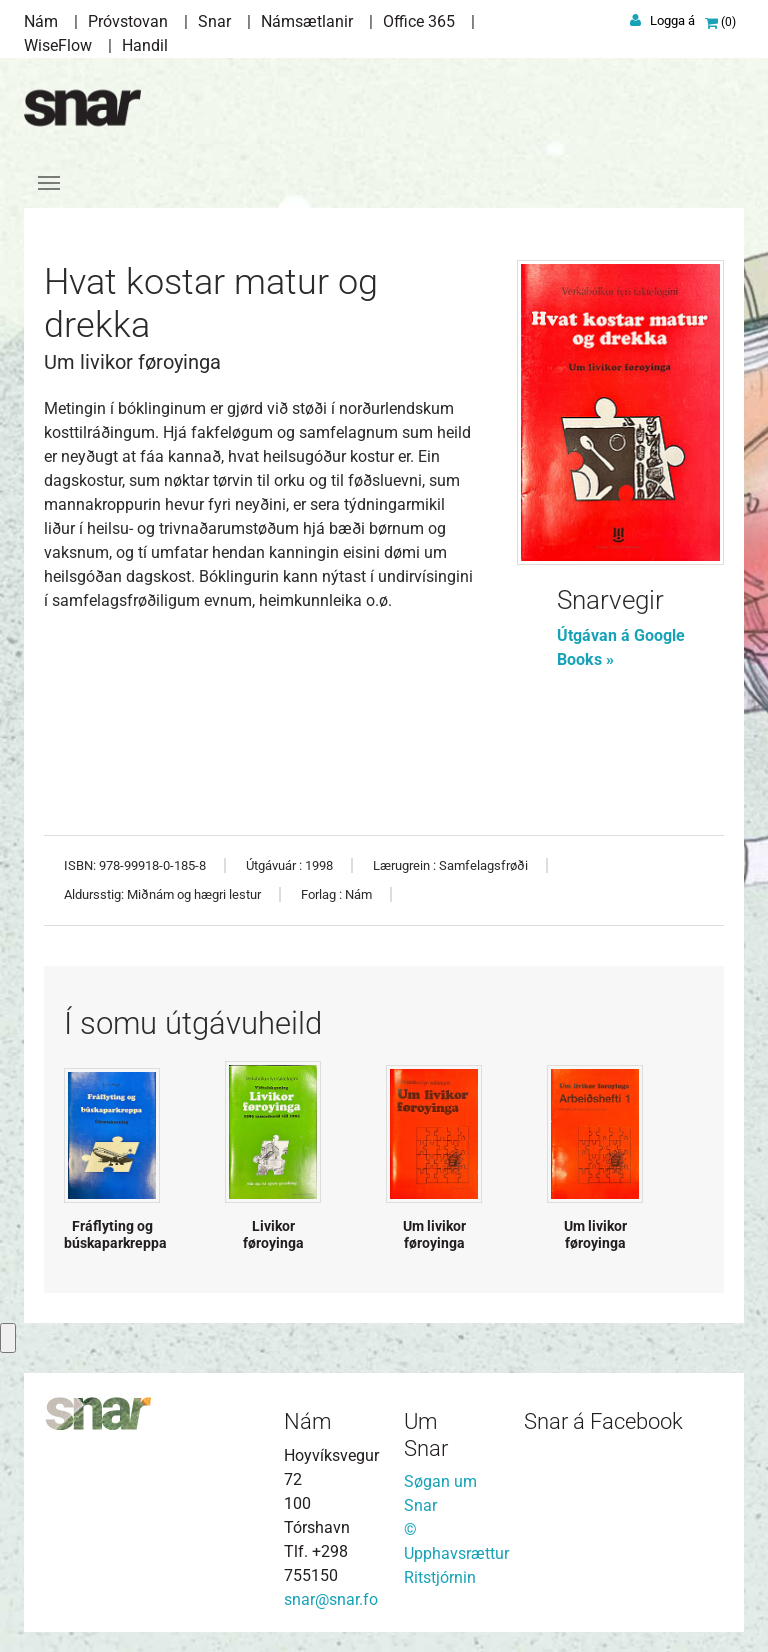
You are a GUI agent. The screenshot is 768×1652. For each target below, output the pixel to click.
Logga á (672, 20)
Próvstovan (128, 21)
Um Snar (426, 1434)
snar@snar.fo (331, 1599)
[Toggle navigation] (49, 183)
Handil (145, 45)
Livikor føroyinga (273, 1234)
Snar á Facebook (603, 1421)
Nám (41, 21)
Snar (214, 21)
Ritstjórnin (440, 1577)
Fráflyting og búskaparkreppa (115, 1234)
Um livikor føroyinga (434, 1234)
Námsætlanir (307, 21)
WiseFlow (58, 45)
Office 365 (419, 21)
